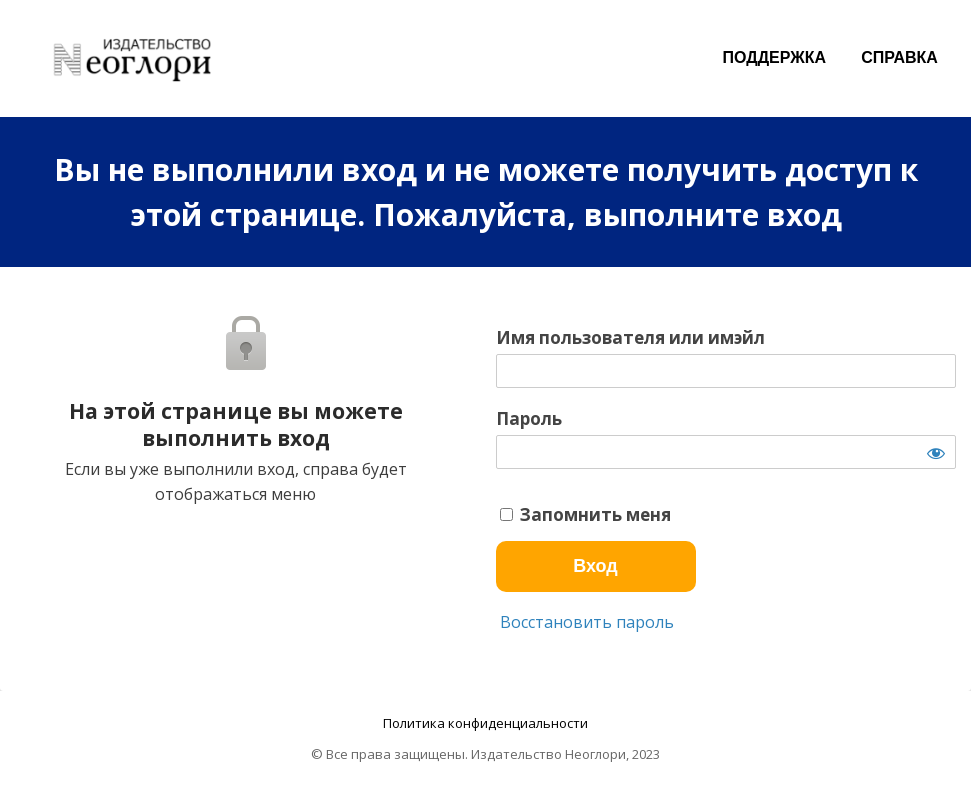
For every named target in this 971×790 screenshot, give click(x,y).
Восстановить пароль (585, 622)
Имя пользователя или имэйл (630, 338)
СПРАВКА (899, 57)
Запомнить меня (585, 515)
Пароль (529, 419)
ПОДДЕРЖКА (774, 57)
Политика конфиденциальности (485, 723)
